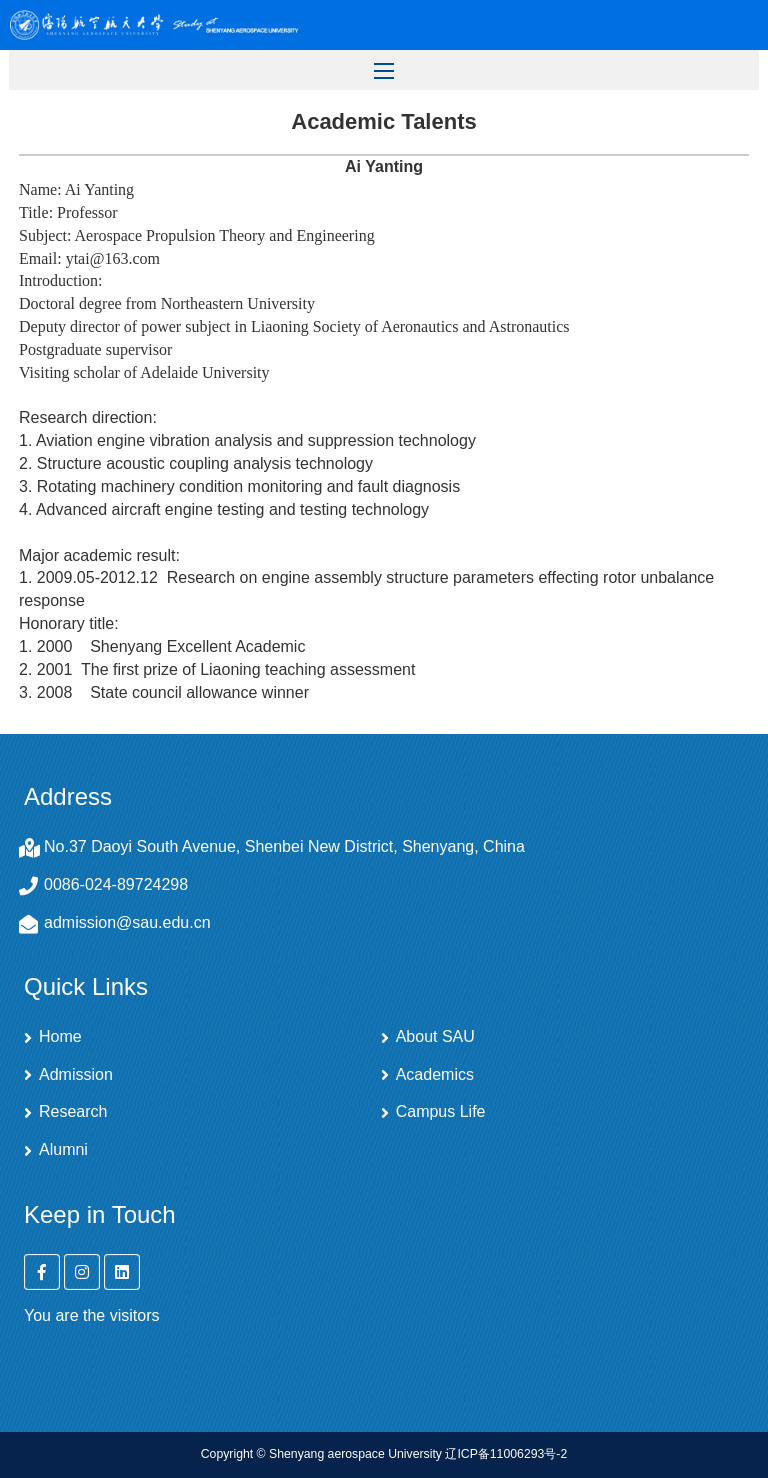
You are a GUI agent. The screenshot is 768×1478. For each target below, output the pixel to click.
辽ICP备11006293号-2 (506, 1454)
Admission (76, 1075)
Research (73, 1112)
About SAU (435, 1037)
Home (60, 1037)
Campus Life (441, 1112)
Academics (435, 1075)
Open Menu (733, 25)
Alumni (63, 1150)
